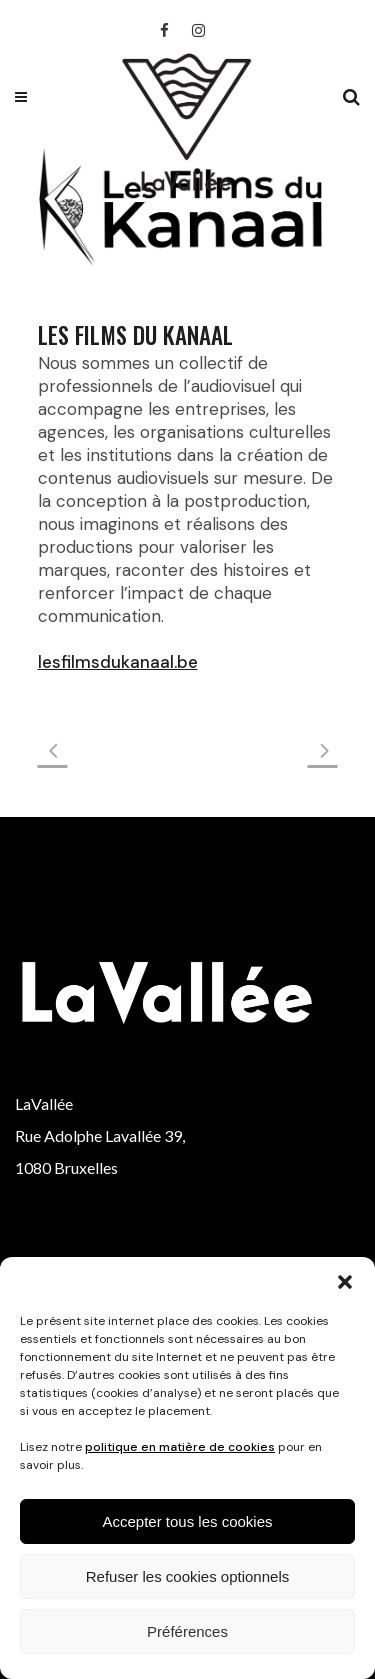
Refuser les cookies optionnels (187, 1576)
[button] (345, 1282)
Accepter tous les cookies (187, 1521)
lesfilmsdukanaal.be (118, 662)
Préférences (187, 1631)
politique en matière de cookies (180, 1447)
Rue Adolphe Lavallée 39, (100, 1135)
